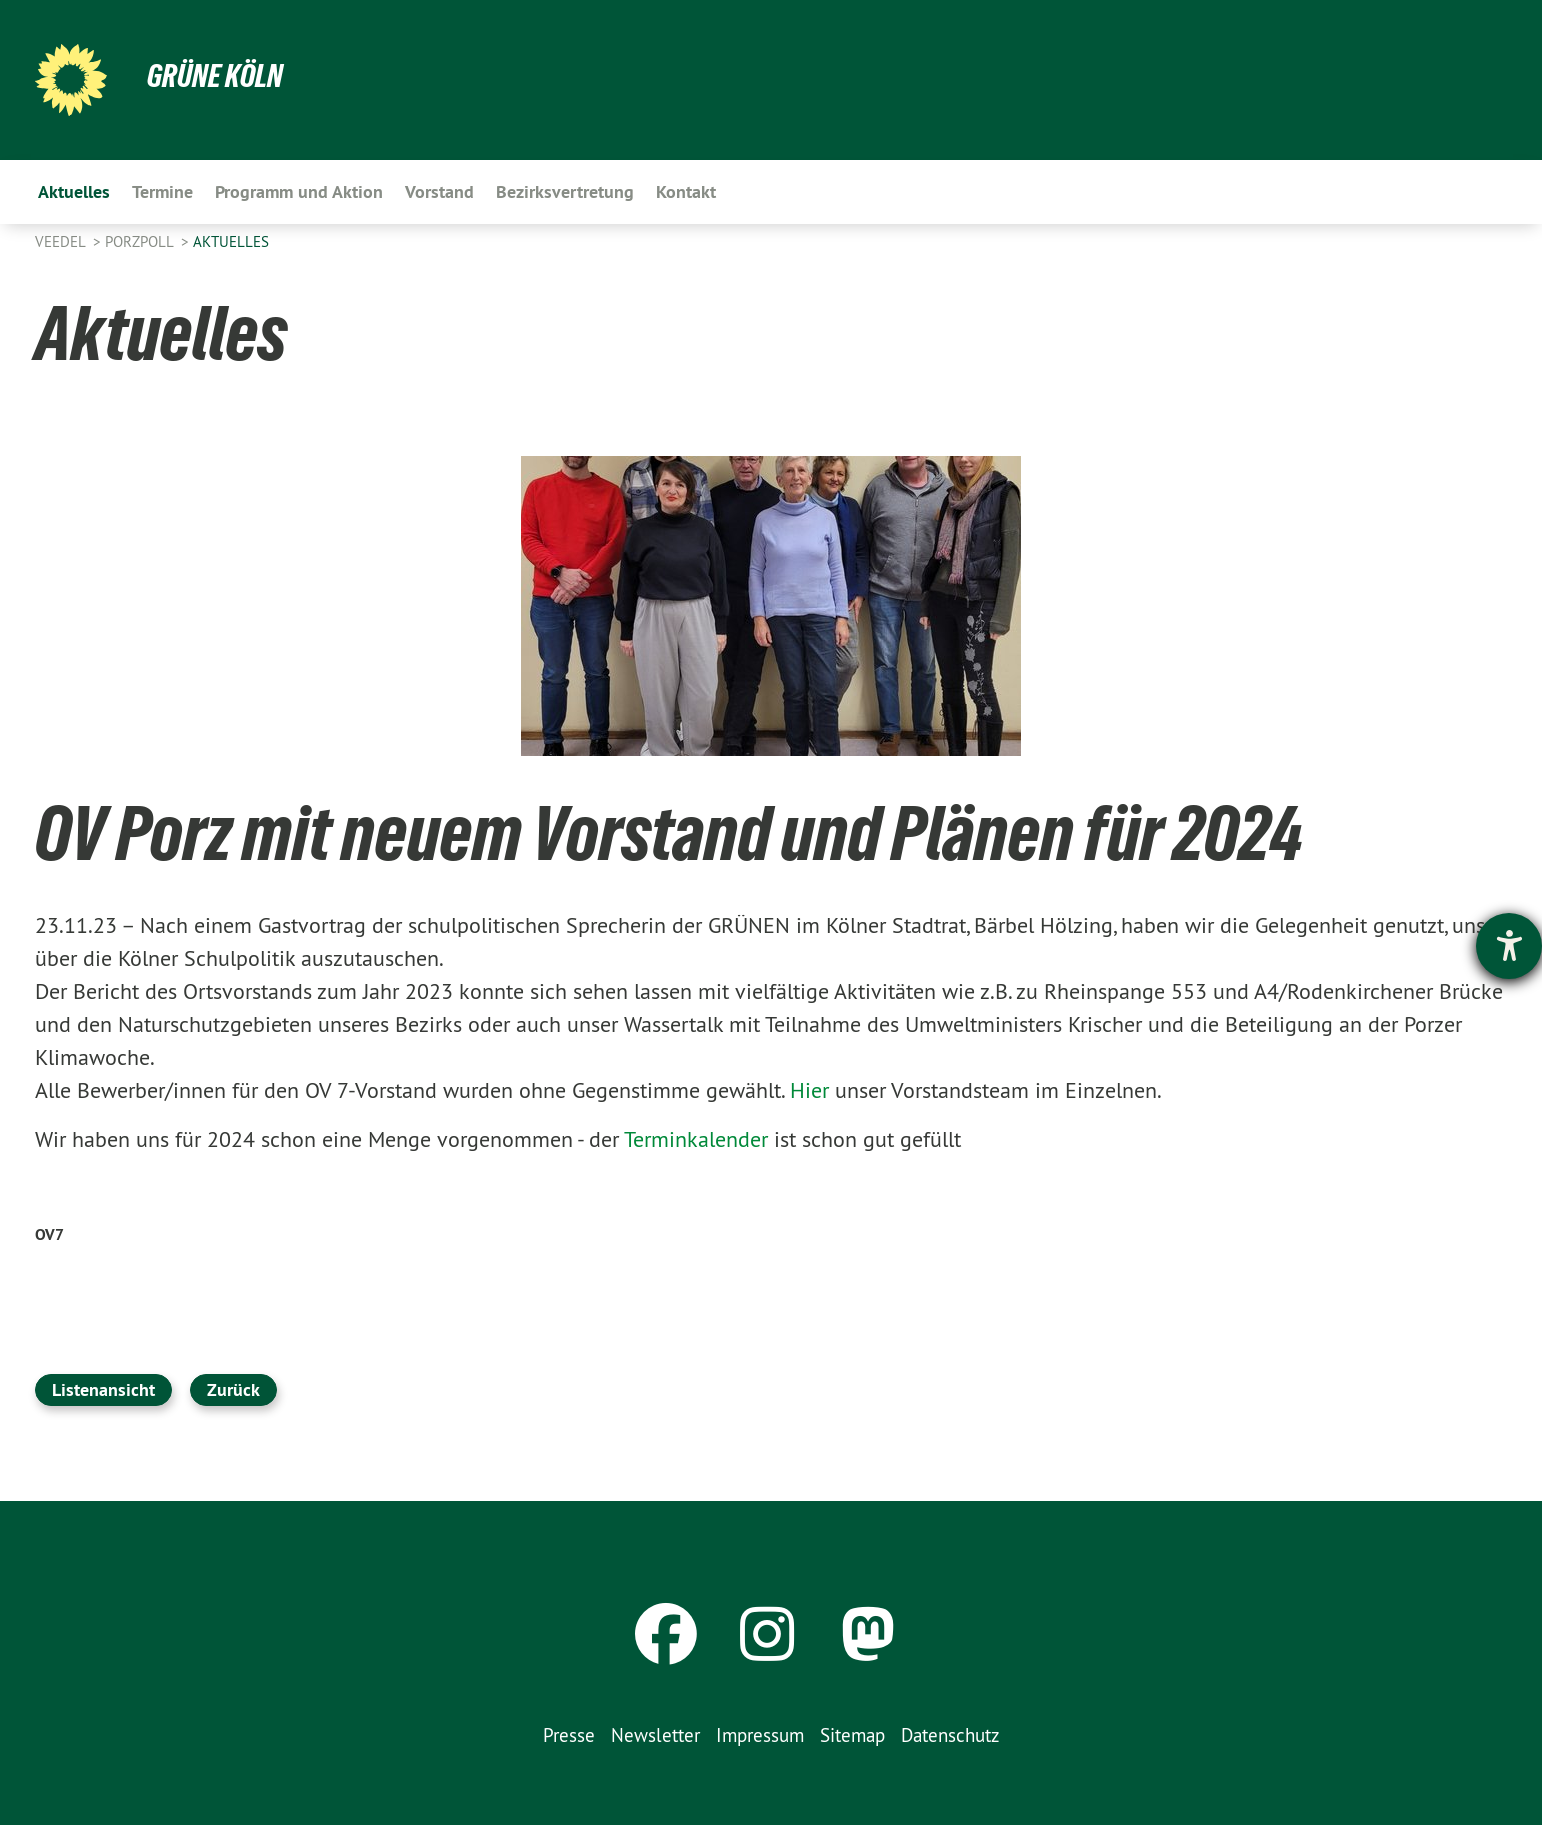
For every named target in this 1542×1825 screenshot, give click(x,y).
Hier (809, 1090)
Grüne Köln (215, 76)
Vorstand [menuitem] (439, 191)
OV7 (49, 1234)
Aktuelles (231, 241)
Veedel (62, 241)
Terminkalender (699, 1139)
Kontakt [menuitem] (686, 191)
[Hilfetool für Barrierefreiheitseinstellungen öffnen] (1509, 946)
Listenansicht (103, 1389)
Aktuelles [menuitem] (74, 191)
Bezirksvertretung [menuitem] (565, 191)
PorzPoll (141, 241)
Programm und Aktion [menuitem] (299, 191)
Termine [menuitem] (162, 191)
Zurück (233, 1389)
